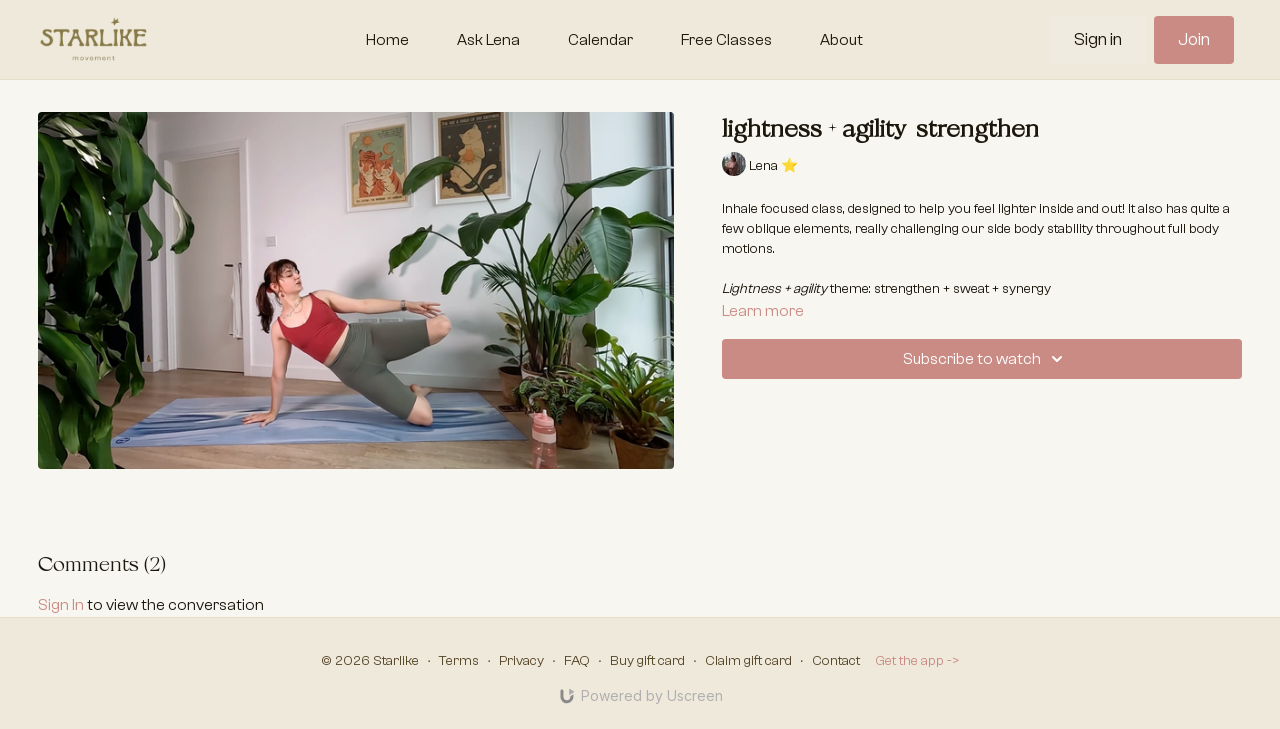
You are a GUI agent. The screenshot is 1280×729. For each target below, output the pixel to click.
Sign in (1098, 39)
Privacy (521, 661)
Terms (459, 661)
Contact (836, 661)
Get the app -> (917, 661)
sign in (61, 605)
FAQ (577, 661)
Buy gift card (647, 661)
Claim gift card (748, 661)
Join (1194, 39)
